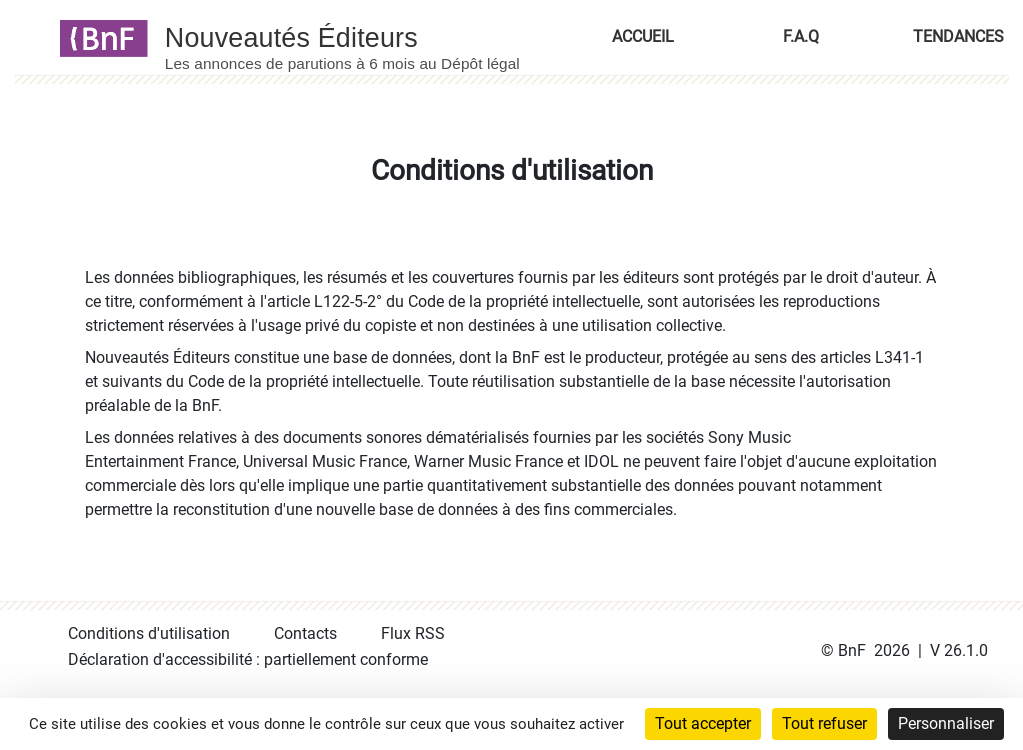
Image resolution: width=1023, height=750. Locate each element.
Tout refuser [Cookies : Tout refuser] (824, 723)
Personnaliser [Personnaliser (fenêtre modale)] (946, 723)
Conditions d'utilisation (149, 633)
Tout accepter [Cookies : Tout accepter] (703, 723)
